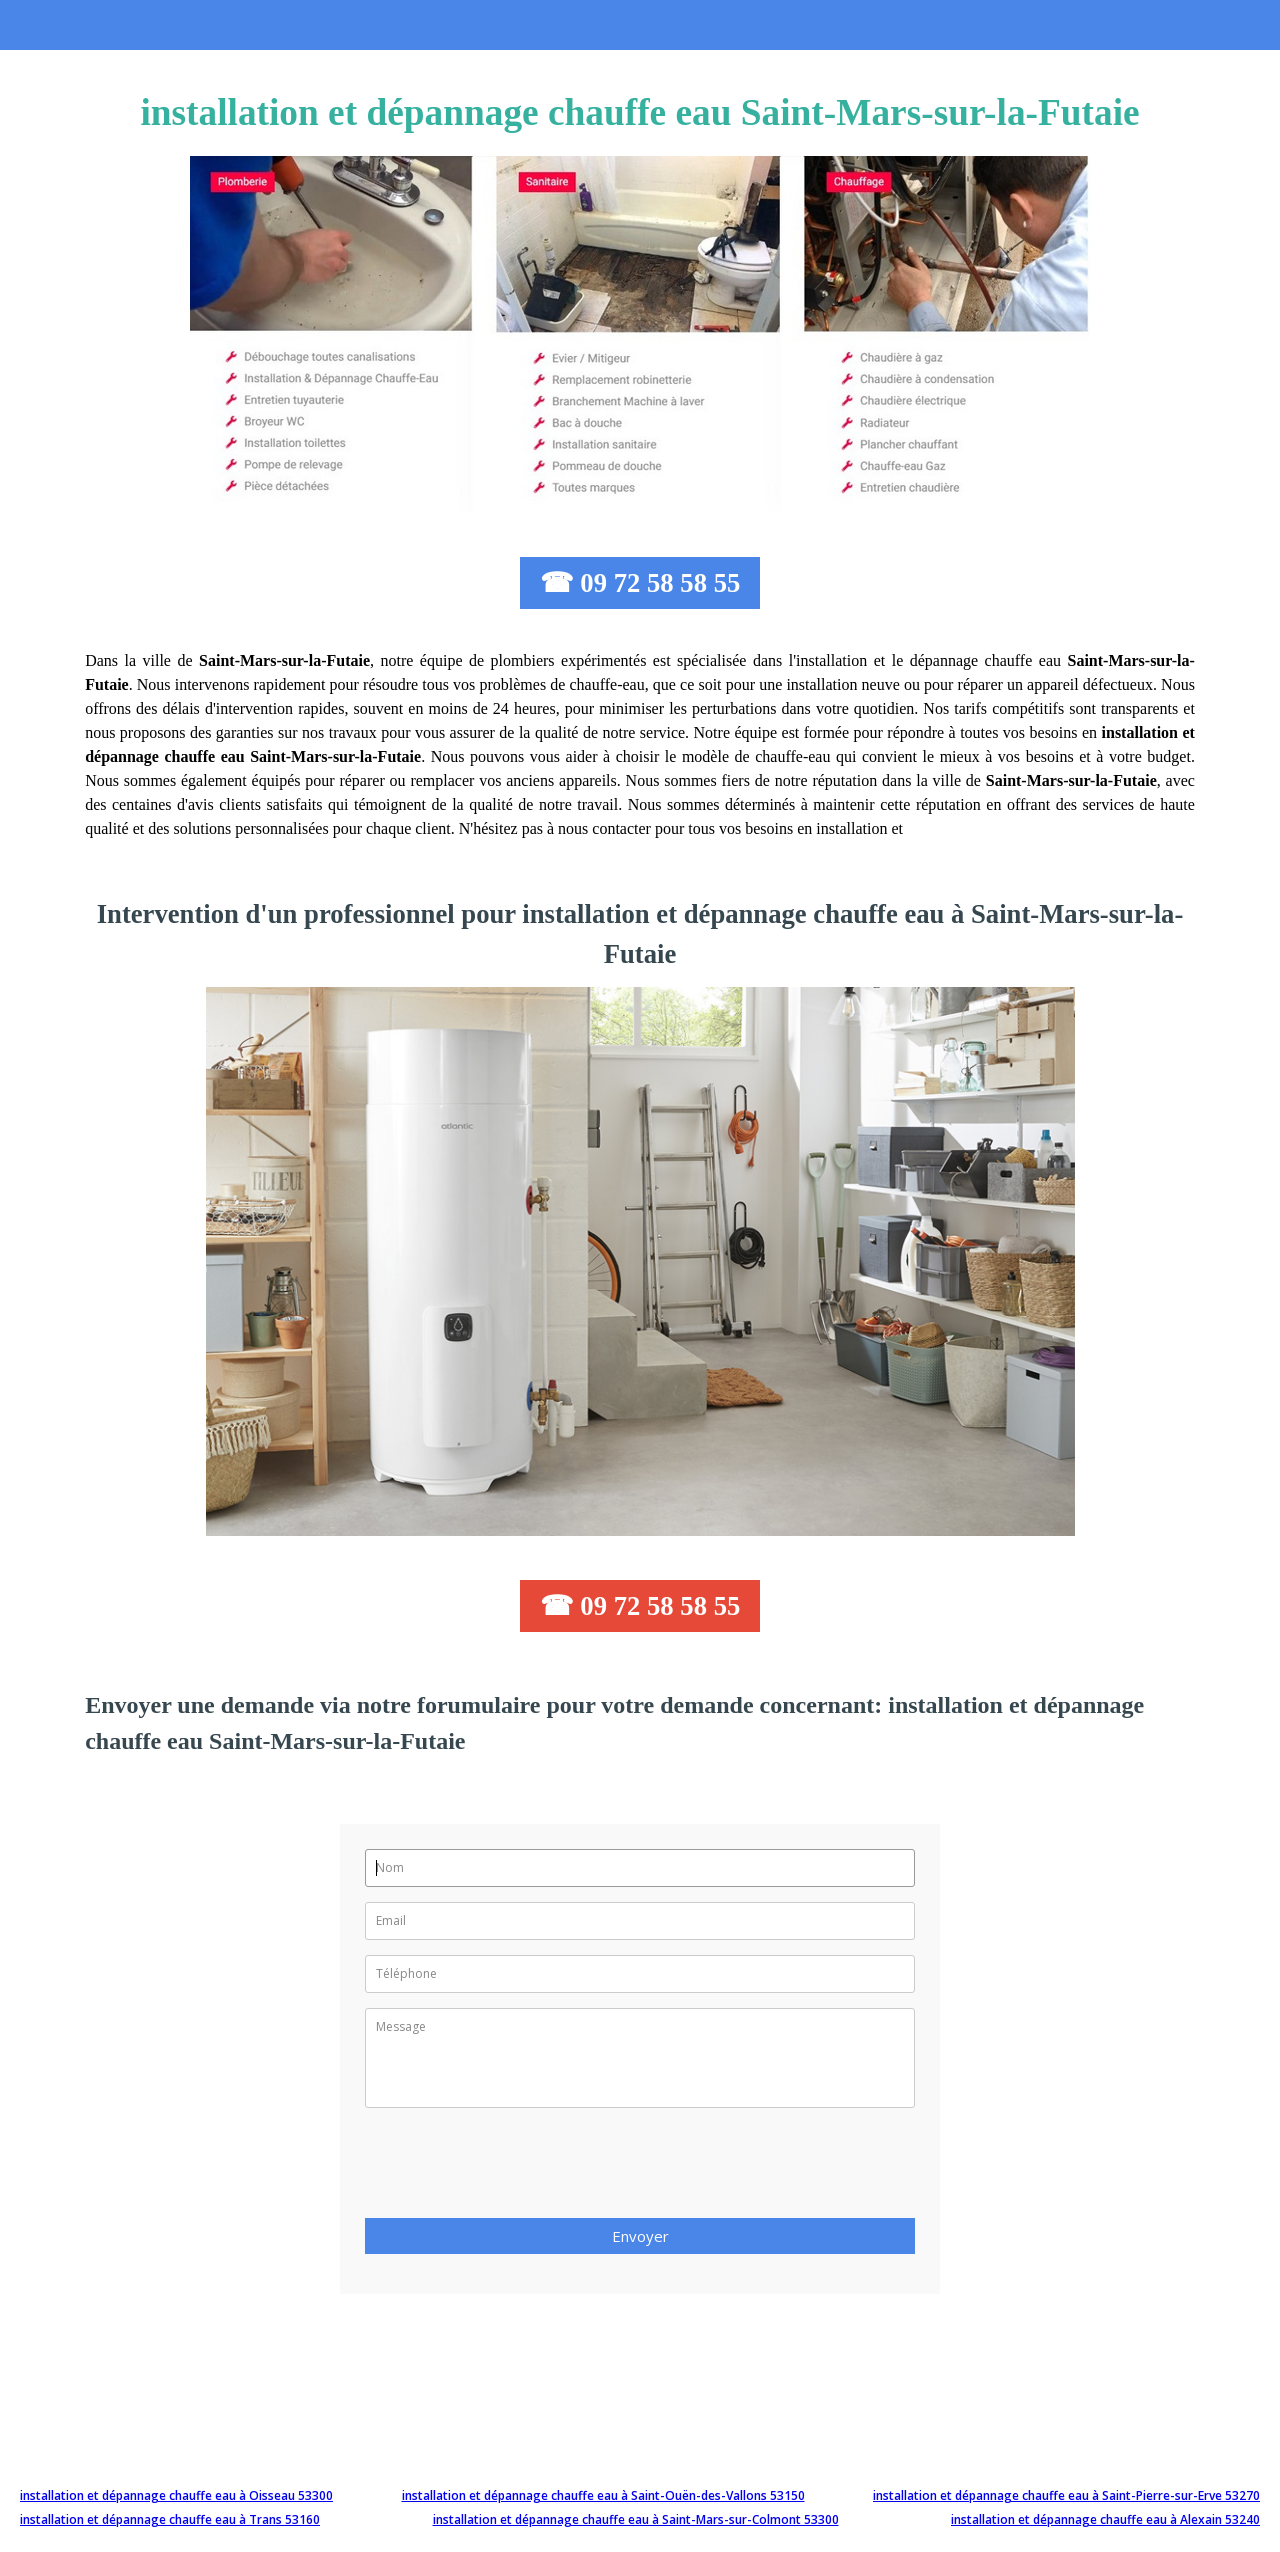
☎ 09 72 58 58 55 (640, 583)
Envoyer (640, 2236)
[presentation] (517, 2169)
